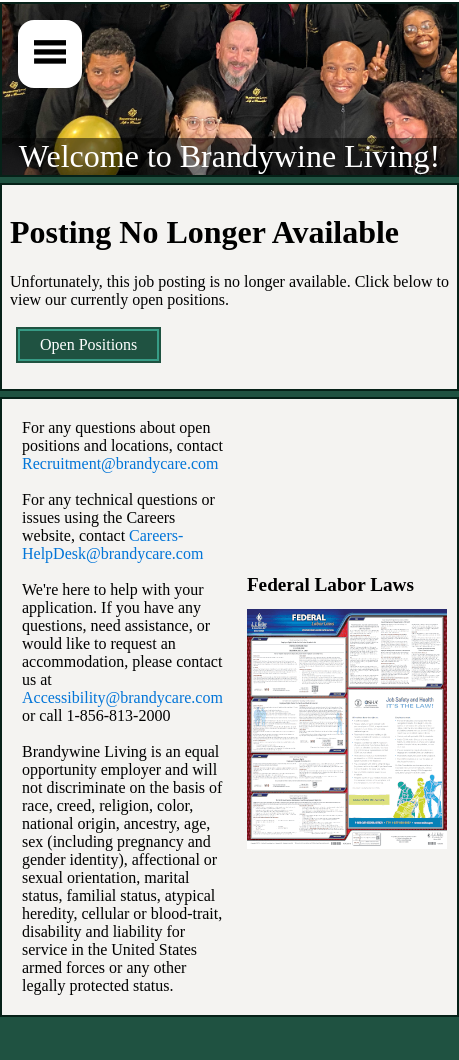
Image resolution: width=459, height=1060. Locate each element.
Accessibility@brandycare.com (122, 697)
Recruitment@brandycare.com (120, 463)
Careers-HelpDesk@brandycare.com (112, 544)
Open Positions (88, 344)
